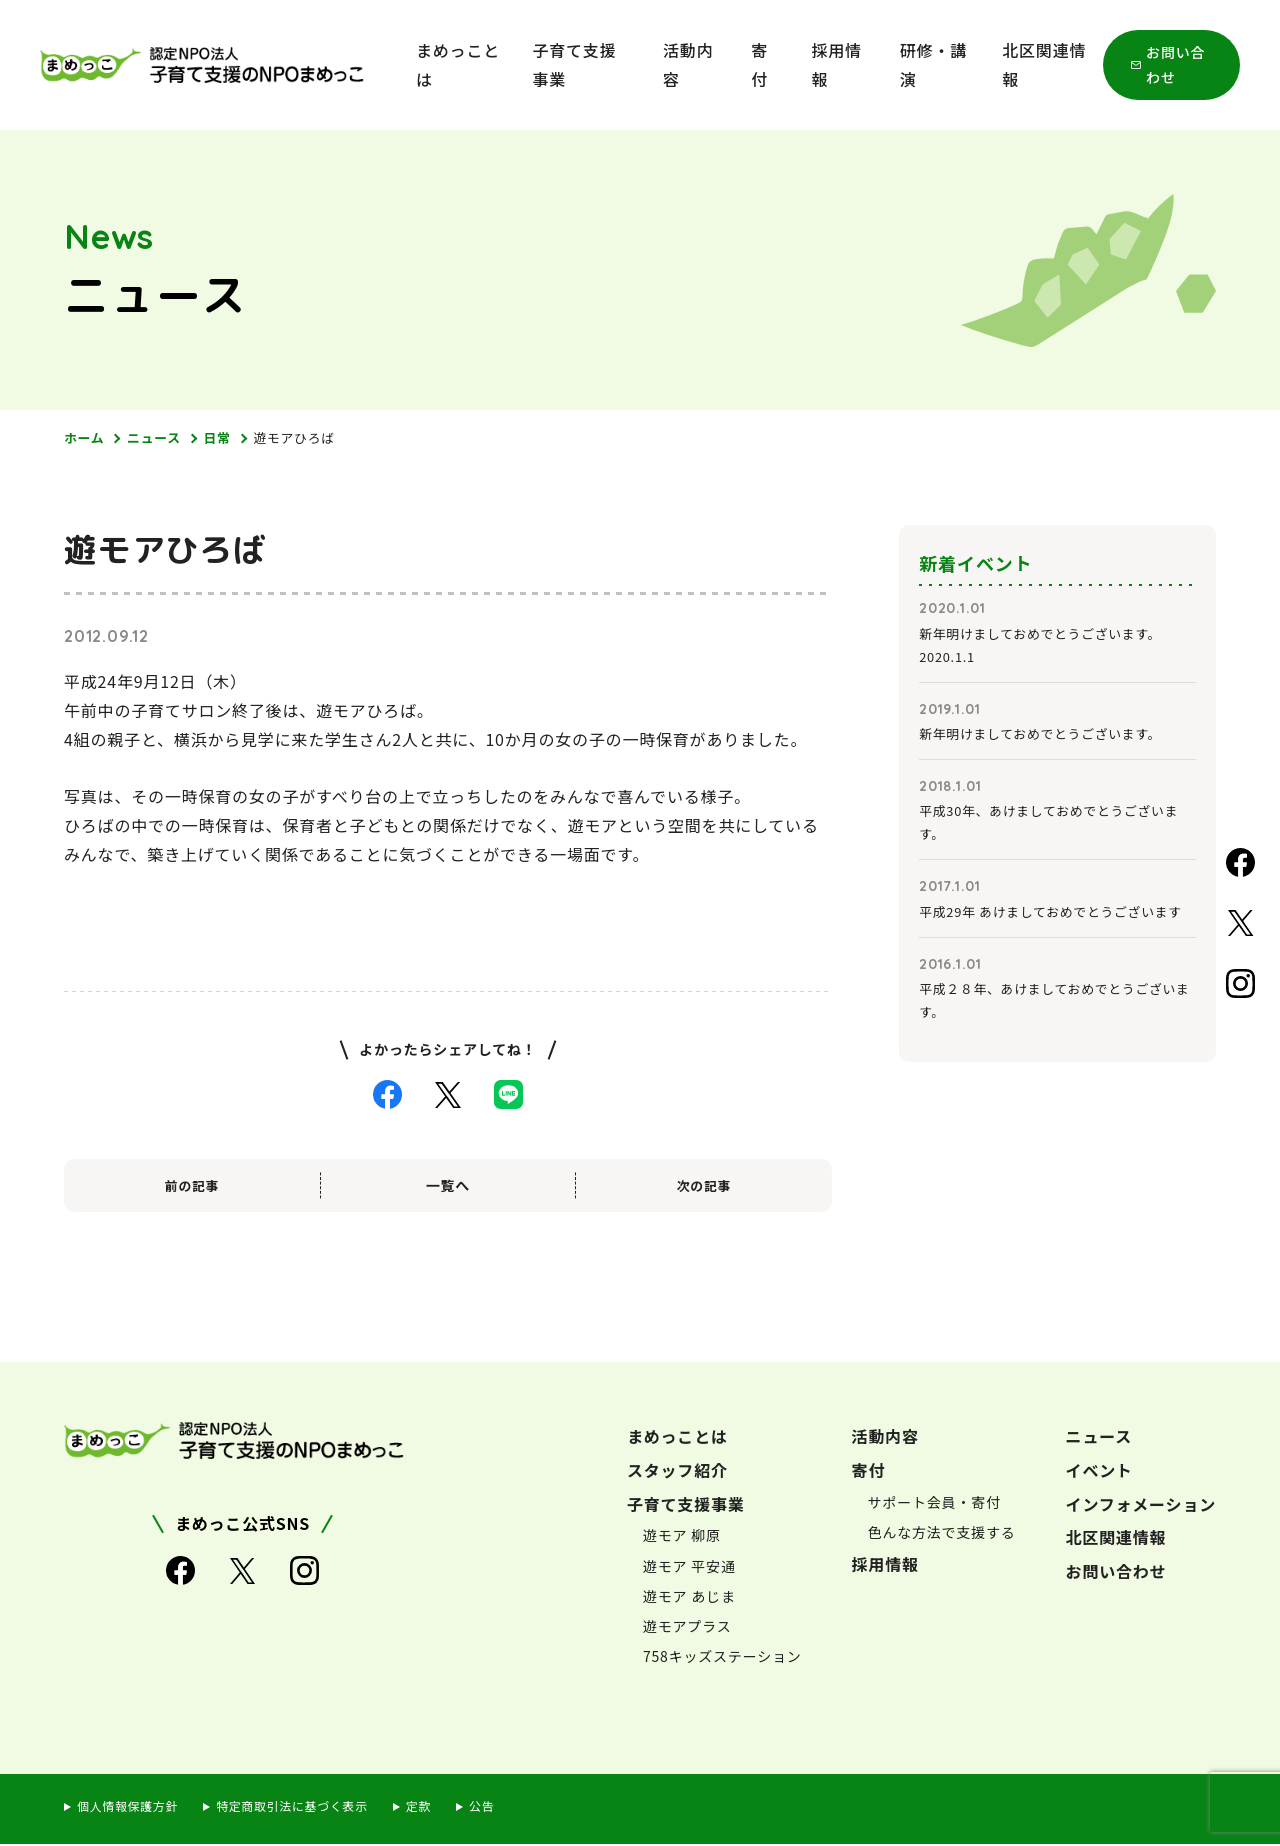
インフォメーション (1141, 1505)
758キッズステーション (722, 1658)
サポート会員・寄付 (934, 1503)
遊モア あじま (689, 1598)
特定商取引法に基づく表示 (308, 1807)
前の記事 (191, 1187)
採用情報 (837, 64)
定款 (443, 1807)
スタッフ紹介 (677, 1472)
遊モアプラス (687, 1628)
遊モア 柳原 (682, 1537)
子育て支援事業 (574, 64)
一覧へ (448, 1187)
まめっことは (458, 64)
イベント (1099, 1472)
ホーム (86, 438)
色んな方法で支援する (942, 1534)
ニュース (160, 438)
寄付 (759, 64)
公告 (509, 1807)
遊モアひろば (308, 438)
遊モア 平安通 (689, 1567)
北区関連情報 (1044, 64)
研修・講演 (933, 64)
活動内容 (688, 64)
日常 (227, 438)
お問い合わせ (1175, 64)
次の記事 (703, 1187)
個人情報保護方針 (132, 1807)
